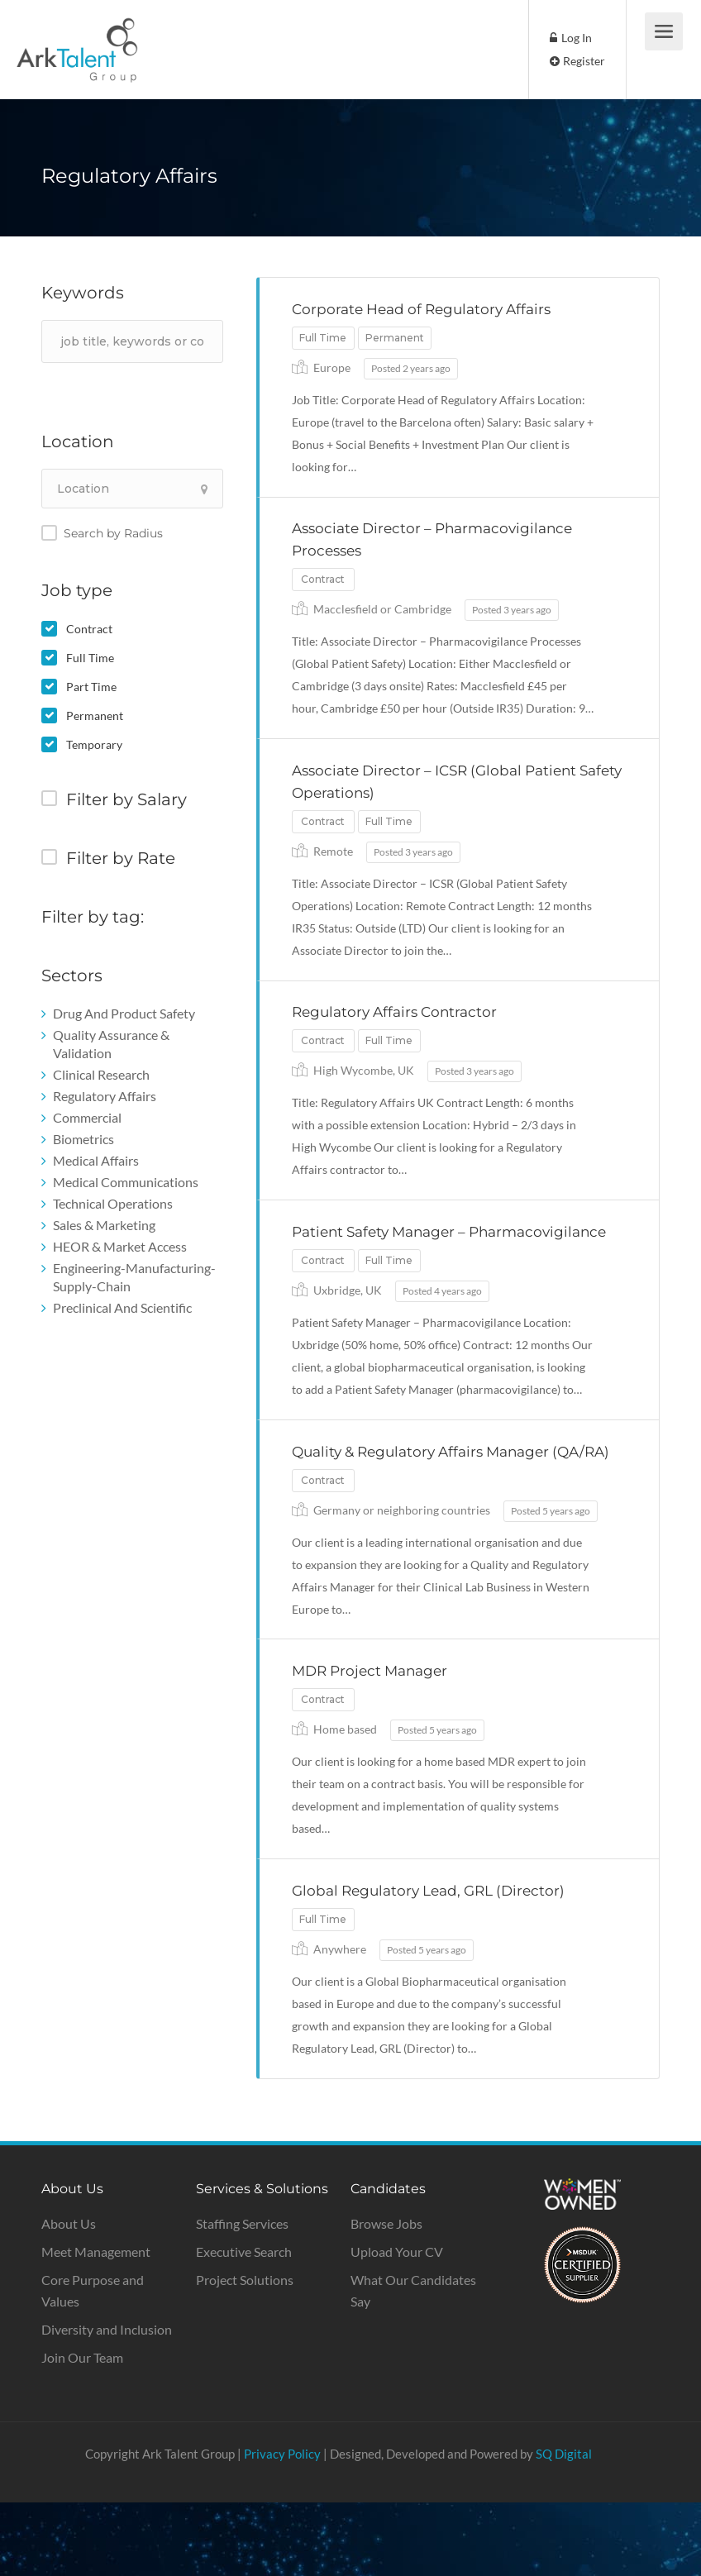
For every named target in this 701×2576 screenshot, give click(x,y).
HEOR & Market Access (120, 1246)
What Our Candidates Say (413, 2364)
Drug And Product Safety (124, 1013)
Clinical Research (101, 1074)
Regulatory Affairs (104, 1096)
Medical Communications (125, 1182)
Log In (571, 38)
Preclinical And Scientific (122, 1307)
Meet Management (95, 2325)
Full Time (90, 658)
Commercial (87, 1117)
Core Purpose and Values (92, 2364)
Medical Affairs (96, 1160)
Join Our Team (82, 2431)
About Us (68, 2297)
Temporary (94, 744)
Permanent (94, 715)
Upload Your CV (396, 2325)
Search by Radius (113, 533)
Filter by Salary (126, 799)
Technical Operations (113, 1203)
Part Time (91, 687)
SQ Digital (564, 2527)
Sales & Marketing (104, 1225)
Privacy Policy (282, 2527)
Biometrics (83, 1139)
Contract (89, 629)
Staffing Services (242, 2297)
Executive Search (244, 2325)
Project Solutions (244, 2353)
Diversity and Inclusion (106, 2403)
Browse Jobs (386, 2297)
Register (577, 61)
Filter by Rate (120, 858)
